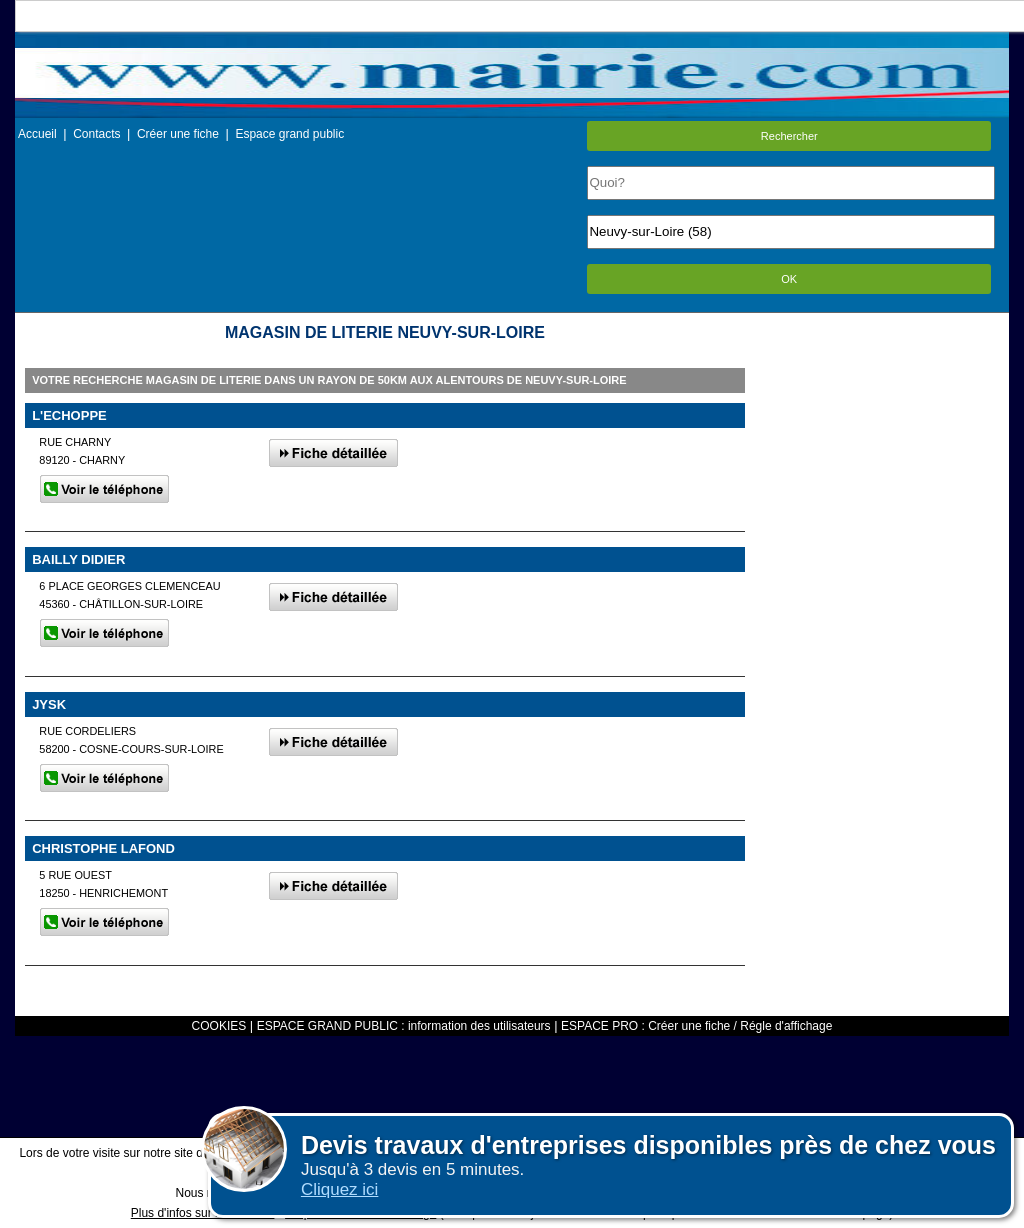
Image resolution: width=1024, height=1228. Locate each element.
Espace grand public (289, 134)
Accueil (37, 134)
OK (789, 279)
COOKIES (219, 1026)
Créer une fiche (178, 134)
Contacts (96, 134)
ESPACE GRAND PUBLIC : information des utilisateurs (404, 1026)
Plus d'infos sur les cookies (203, 1213)
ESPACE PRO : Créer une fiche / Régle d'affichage (696, 1026)
